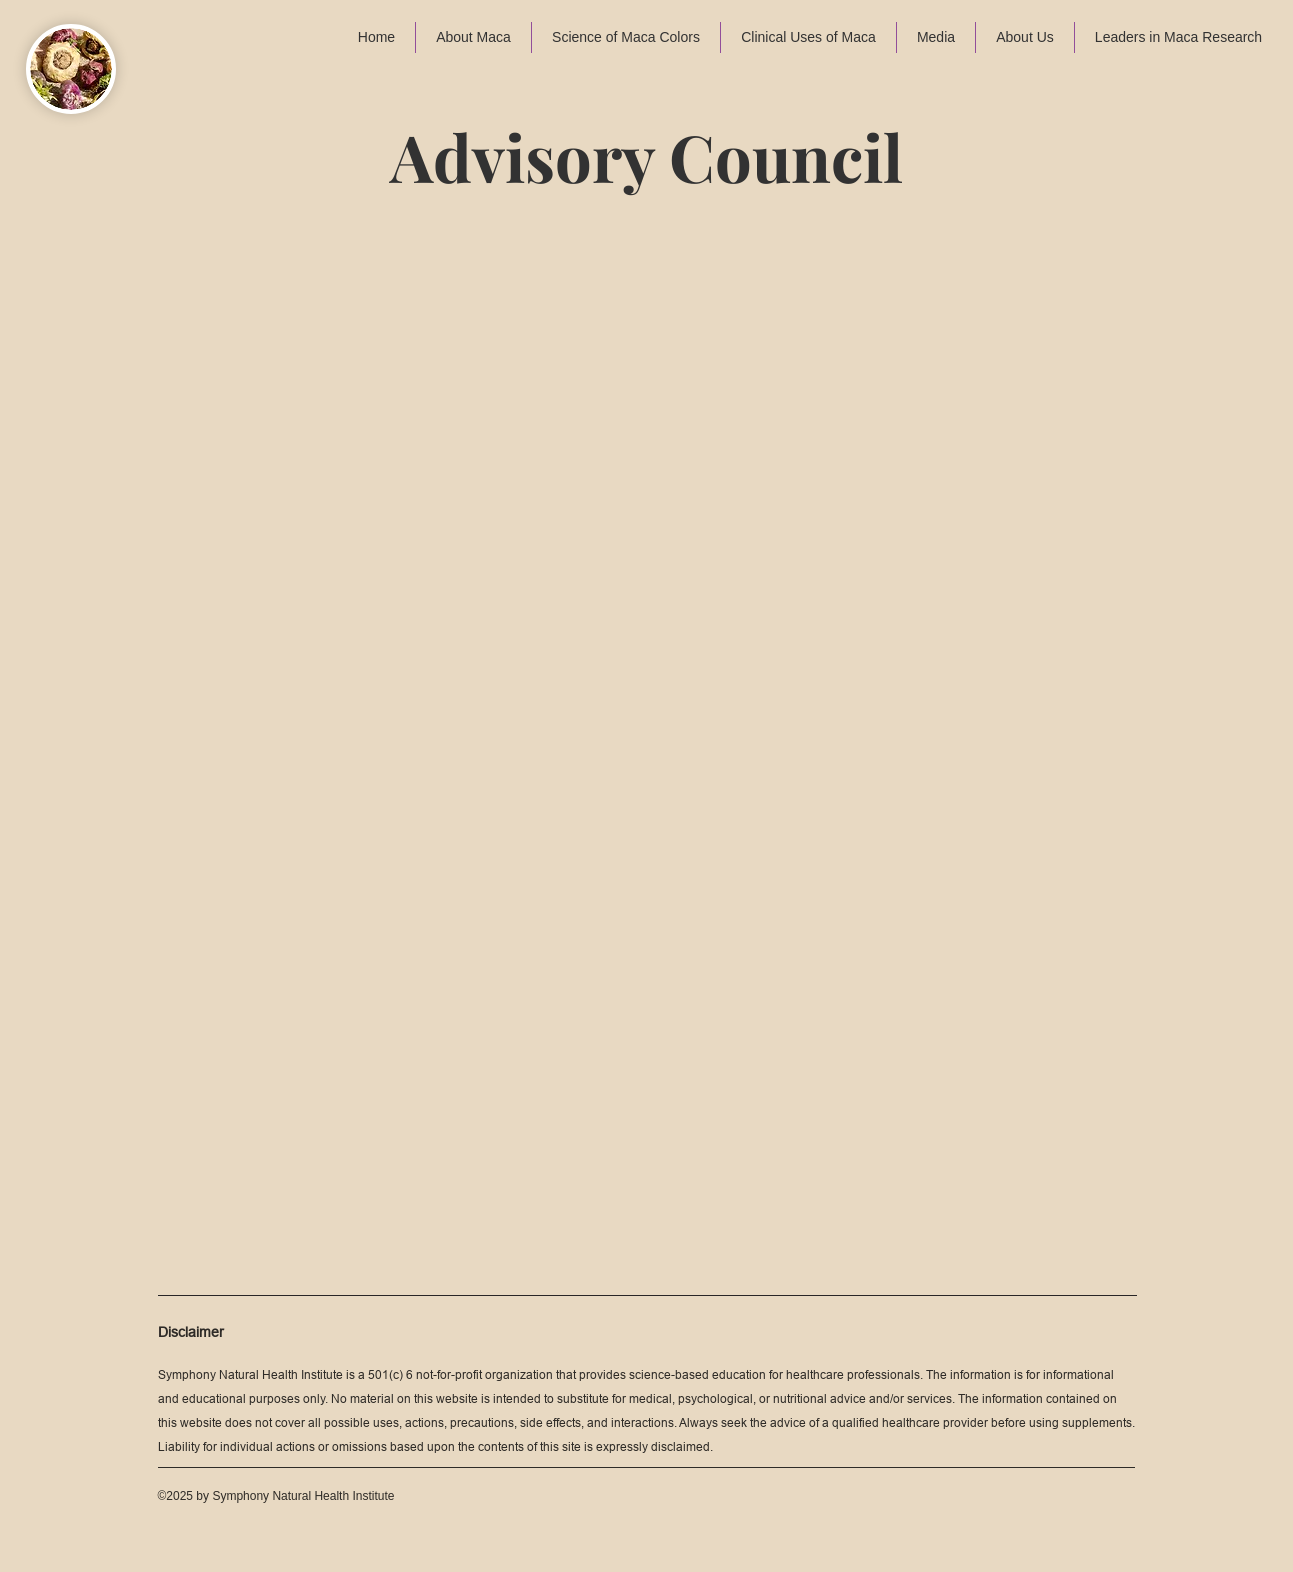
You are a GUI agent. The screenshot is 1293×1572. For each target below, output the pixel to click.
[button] (473, 37)
